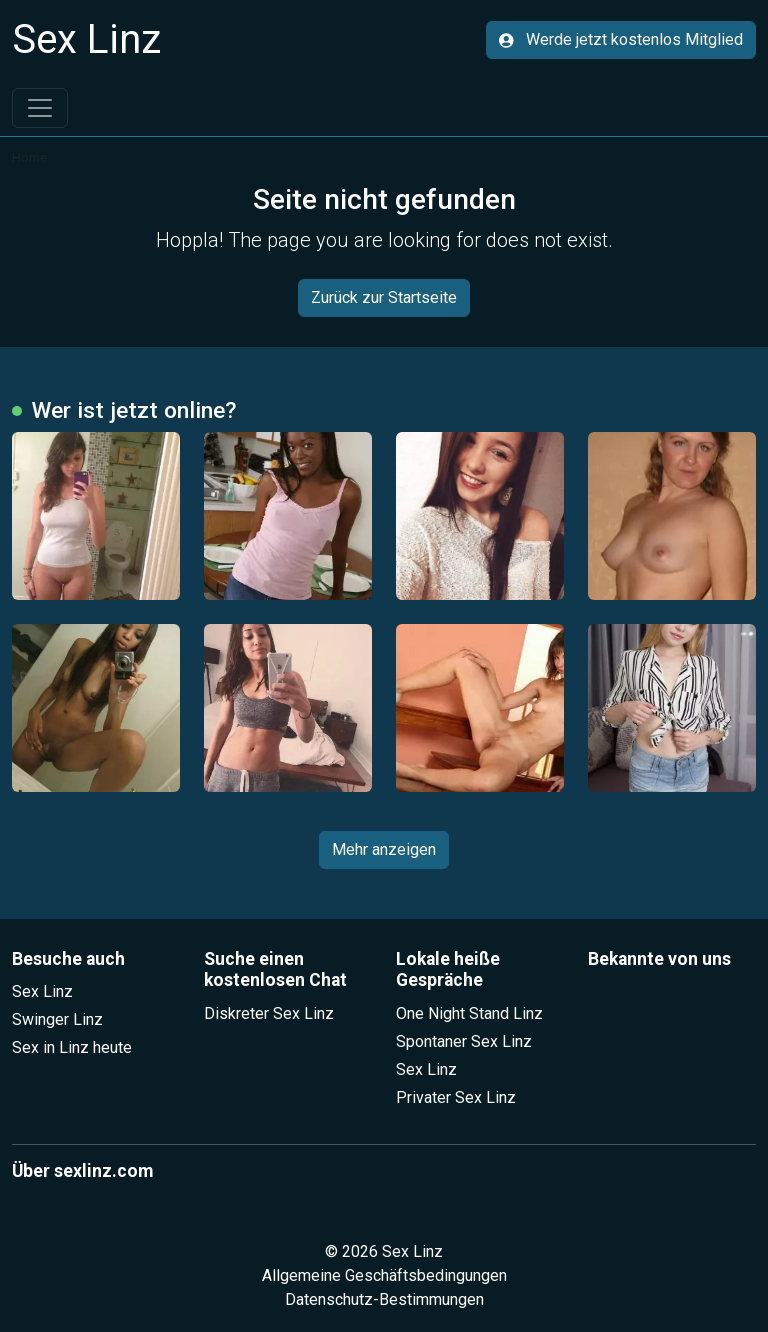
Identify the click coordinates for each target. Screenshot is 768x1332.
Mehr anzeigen (384, 849)
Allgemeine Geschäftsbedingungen (384, 1275)
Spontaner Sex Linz (464, 1041)
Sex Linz (42, 991)
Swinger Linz (57, 1019)
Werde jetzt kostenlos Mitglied (621, 39)
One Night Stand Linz (469, 1013)
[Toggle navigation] (40, 108)
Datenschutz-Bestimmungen (384, 1299)
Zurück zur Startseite (384, 297)
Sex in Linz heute (72, 1047)
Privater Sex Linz (456, 1097)
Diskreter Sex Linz (269, 1013)
